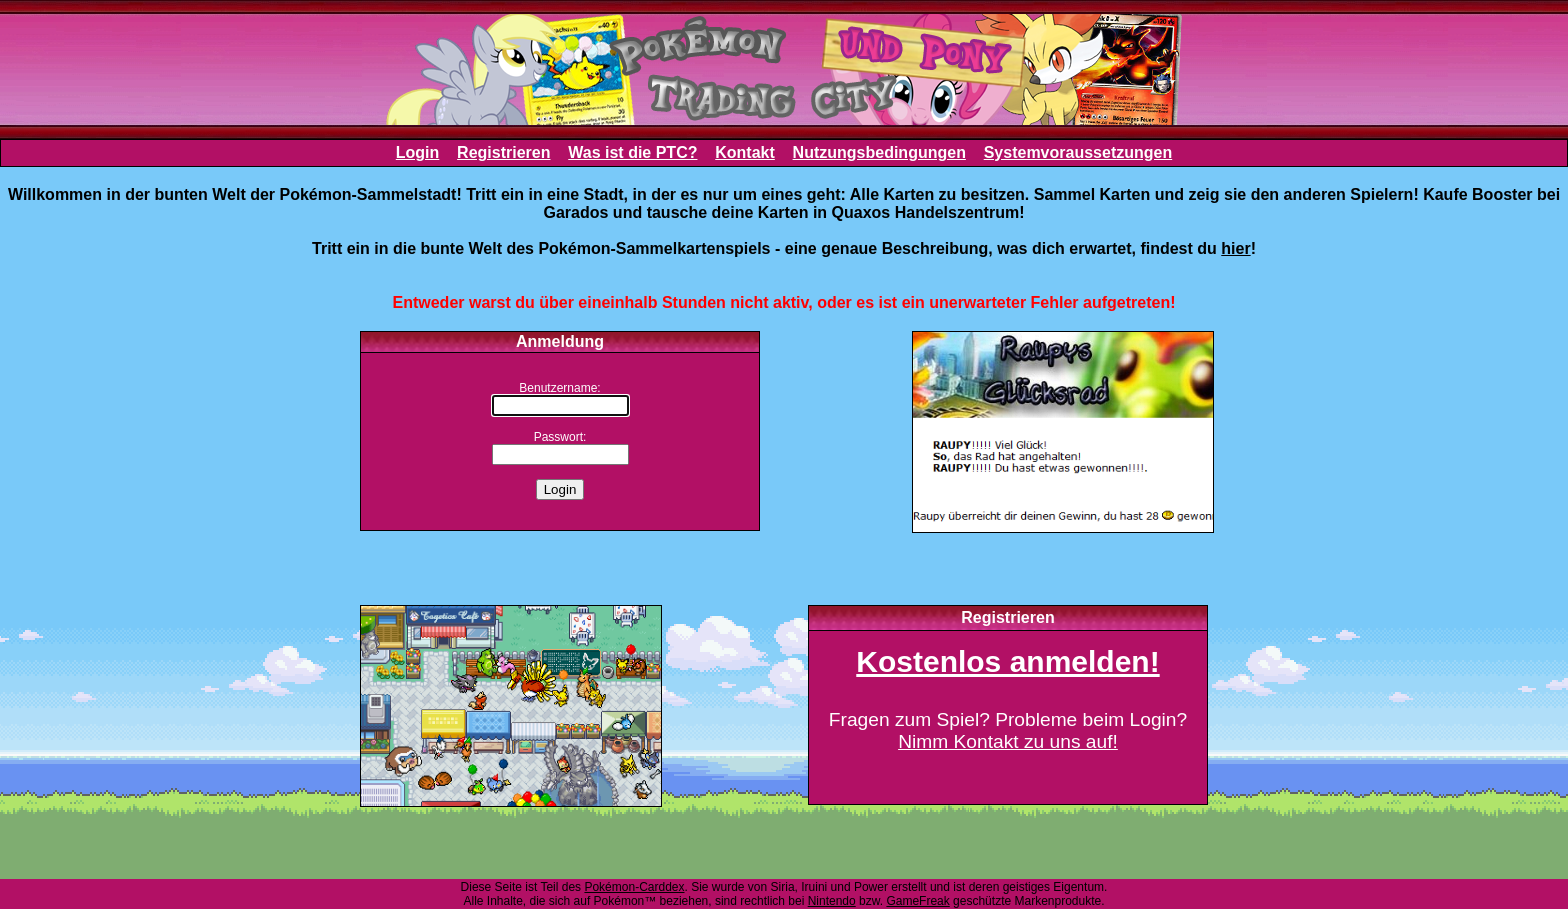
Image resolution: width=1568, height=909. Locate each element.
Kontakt (745, 152)
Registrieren (503, 152)
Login (418, 152)
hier (1235, 248)
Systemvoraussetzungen (1078, 152)
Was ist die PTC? (632, 152)
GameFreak (917, 901)
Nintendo (832, 901)
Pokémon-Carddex (634, 887)
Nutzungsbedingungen (879, 152)
